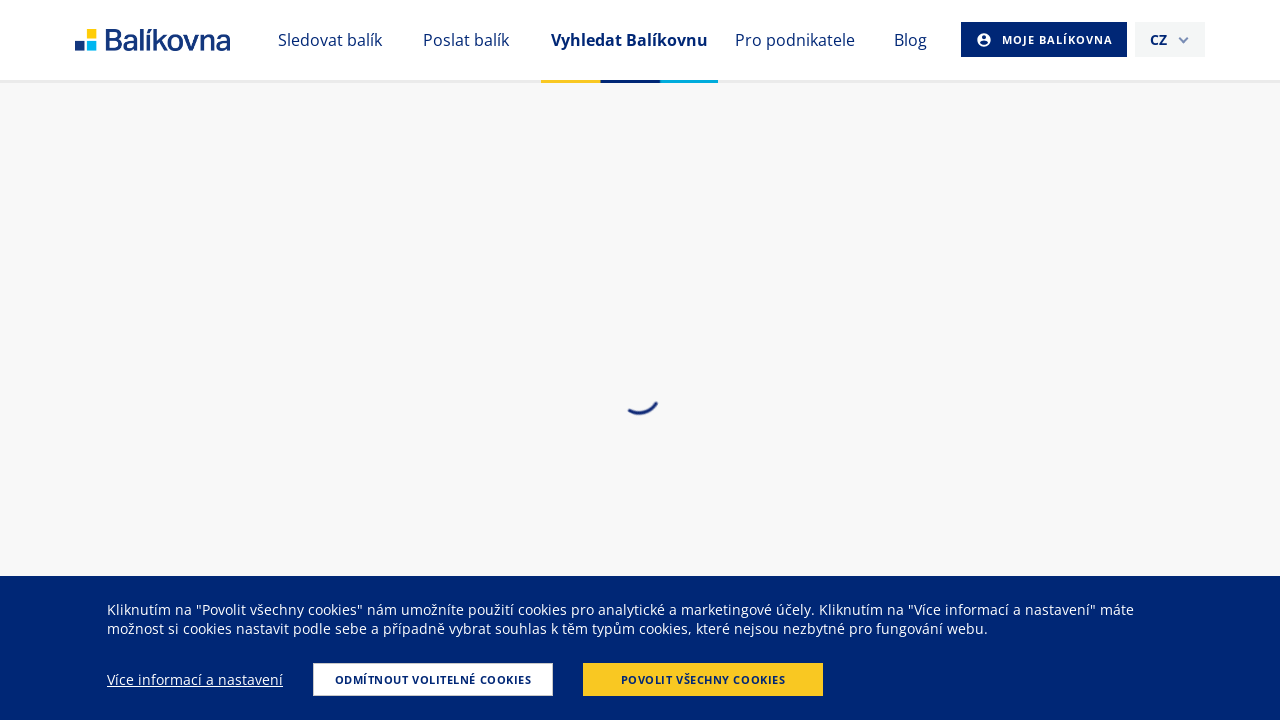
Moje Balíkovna (1055, 39)
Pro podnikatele (795, 40)
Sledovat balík (330, 40)
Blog (910, 40)
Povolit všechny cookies (703, 679)
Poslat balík (466, 40)
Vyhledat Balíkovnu (629, 40)
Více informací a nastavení (195, 679)
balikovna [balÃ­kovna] (176, 40)
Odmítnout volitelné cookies (433, 679)
